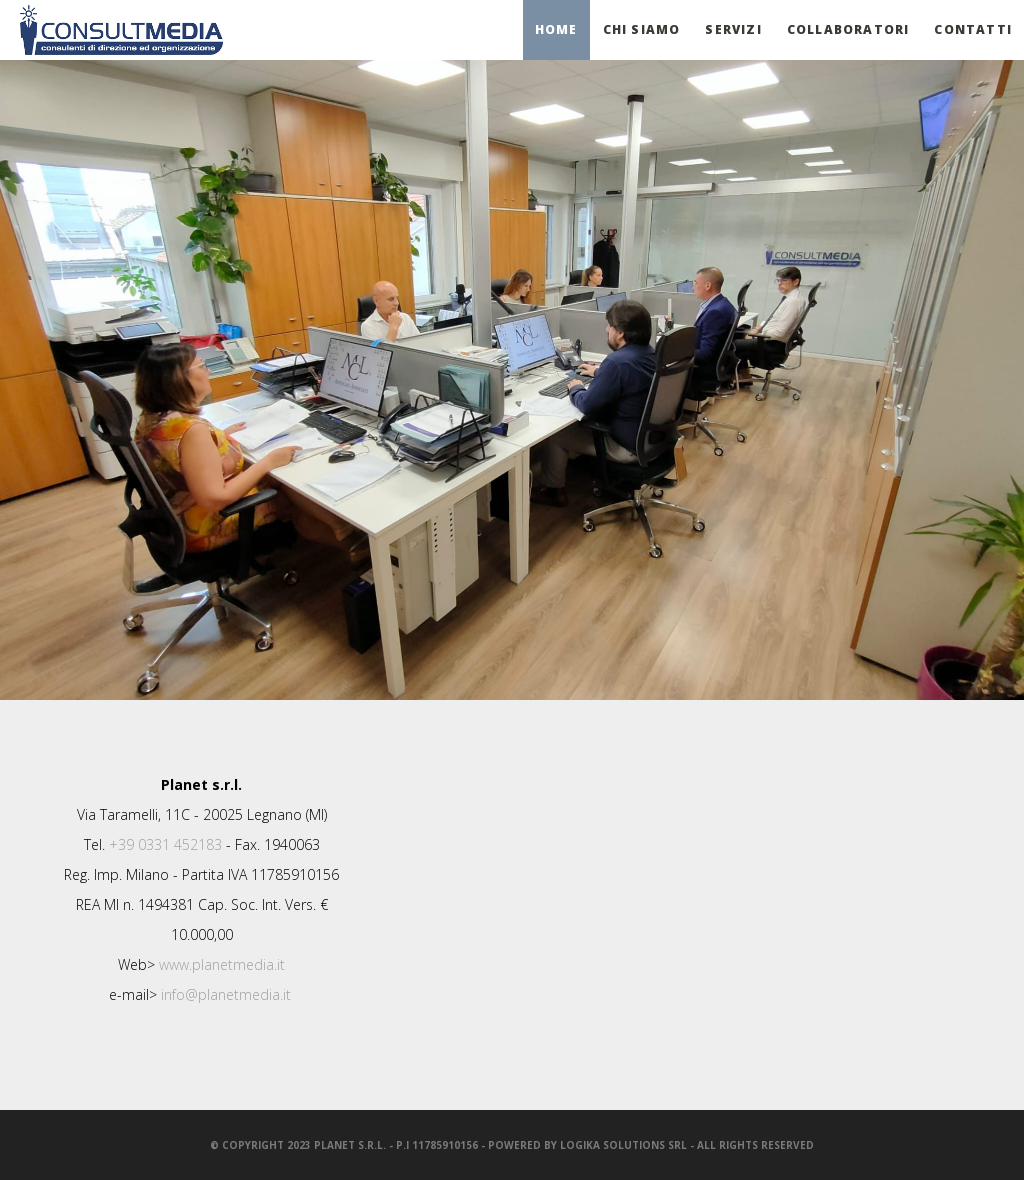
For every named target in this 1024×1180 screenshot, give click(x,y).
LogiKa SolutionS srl (623, 1145)
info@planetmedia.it (226, 994)
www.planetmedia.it (222, 964)
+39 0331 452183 (165, 844)
